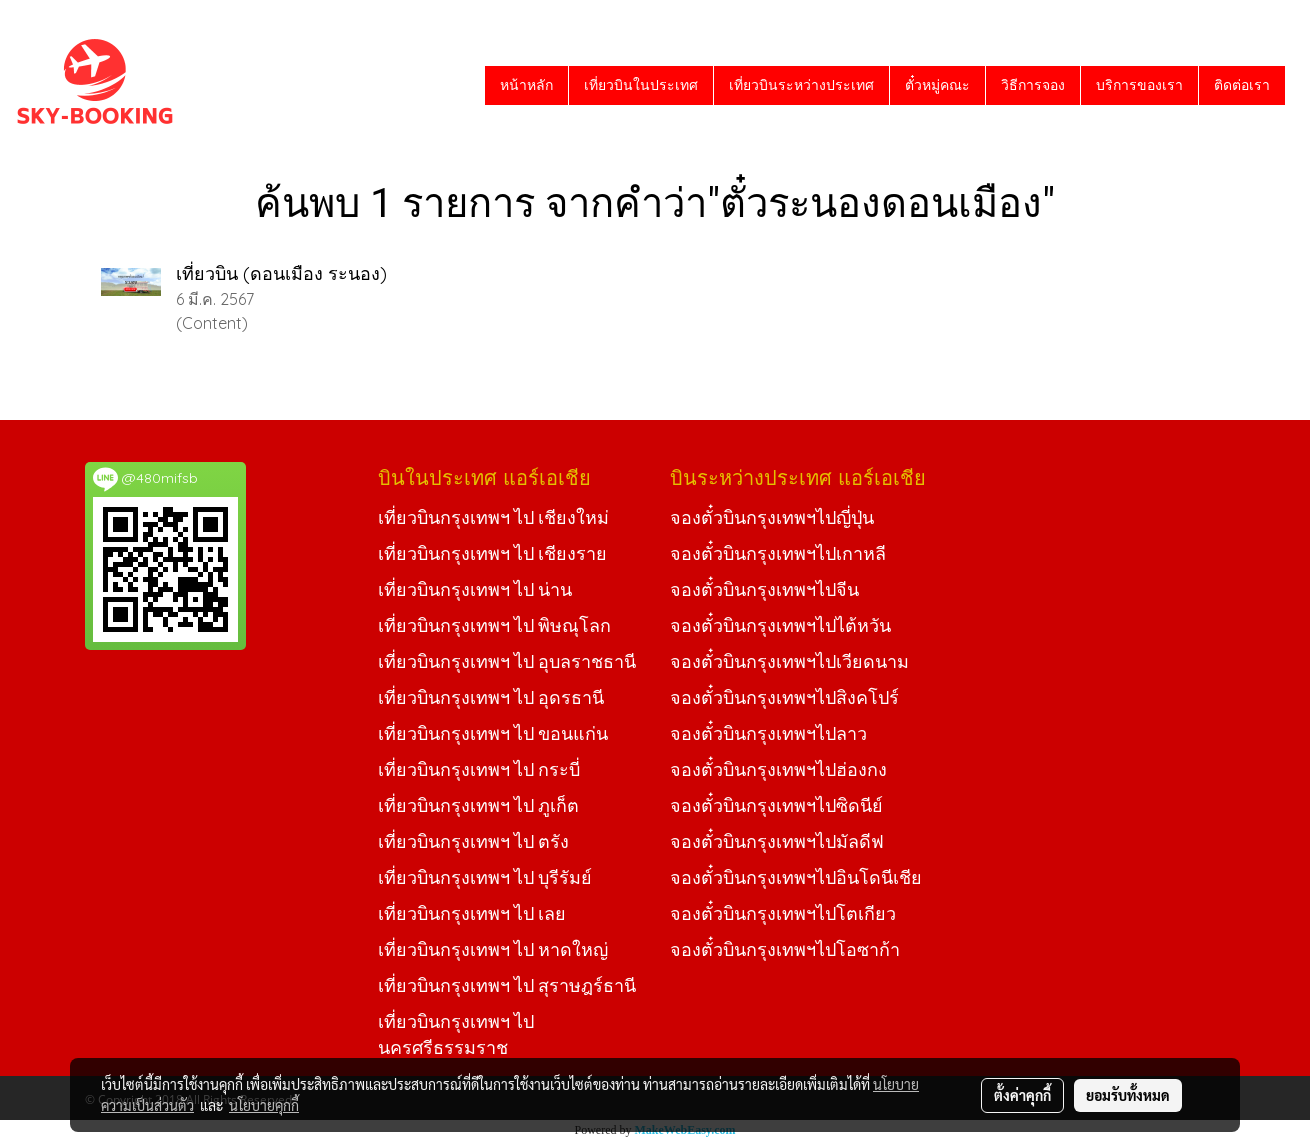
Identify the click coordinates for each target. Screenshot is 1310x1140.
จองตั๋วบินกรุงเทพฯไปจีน (764, 589)
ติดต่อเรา (1242, 85)
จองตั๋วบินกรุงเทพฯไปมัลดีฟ (777, 841)
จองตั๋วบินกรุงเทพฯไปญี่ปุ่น (772, 517)
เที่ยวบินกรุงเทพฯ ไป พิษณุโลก (494, 625)
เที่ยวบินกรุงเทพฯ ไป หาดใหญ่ (493, 949)
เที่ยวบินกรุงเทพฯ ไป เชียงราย (492, 553)
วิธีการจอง (1033, 85)
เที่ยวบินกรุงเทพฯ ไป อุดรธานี (491, 697)
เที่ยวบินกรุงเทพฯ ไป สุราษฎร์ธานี (507, 985)
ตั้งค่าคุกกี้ (1022, 1095)
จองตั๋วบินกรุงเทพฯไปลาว (768, 733)
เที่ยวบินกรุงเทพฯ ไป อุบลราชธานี (507, 661)
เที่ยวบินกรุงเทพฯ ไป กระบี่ (479, 769)
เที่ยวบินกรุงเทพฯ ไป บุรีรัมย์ (485, 877)
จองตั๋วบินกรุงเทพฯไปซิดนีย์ (776, 805)
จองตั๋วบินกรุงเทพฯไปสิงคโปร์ (784, 697)
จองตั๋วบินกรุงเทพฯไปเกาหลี (778, 553)
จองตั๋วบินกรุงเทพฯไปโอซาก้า (785, 949)
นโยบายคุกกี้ (264, 1105)
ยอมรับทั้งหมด (1128, 1095)
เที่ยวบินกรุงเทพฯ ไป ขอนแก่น (493, 733)
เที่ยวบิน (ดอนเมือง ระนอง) (281, 273)
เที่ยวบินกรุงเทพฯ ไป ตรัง (473, 841)
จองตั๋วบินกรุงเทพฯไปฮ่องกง (778, 769)
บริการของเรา (1139, 85)
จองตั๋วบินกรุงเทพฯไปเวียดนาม (789, 661)
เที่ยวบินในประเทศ (641, 85)
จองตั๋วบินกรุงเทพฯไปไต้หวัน (780, 625)
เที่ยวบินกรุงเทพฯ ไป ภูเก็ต (478, 805)
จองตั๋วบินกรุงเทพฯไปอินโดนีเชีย (796, 877)
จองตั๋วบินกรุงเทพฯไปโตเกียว (783, 913)
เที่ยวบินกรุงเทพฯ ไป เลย (472, 913)
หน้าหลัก (526, 85)
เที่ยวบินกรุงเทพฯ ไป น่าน (475, 589)
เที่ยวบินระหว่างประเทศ (801, 85)
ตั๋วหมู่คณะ (937, 85)
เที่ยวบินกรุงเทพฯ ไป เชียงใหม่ (493, 517)
